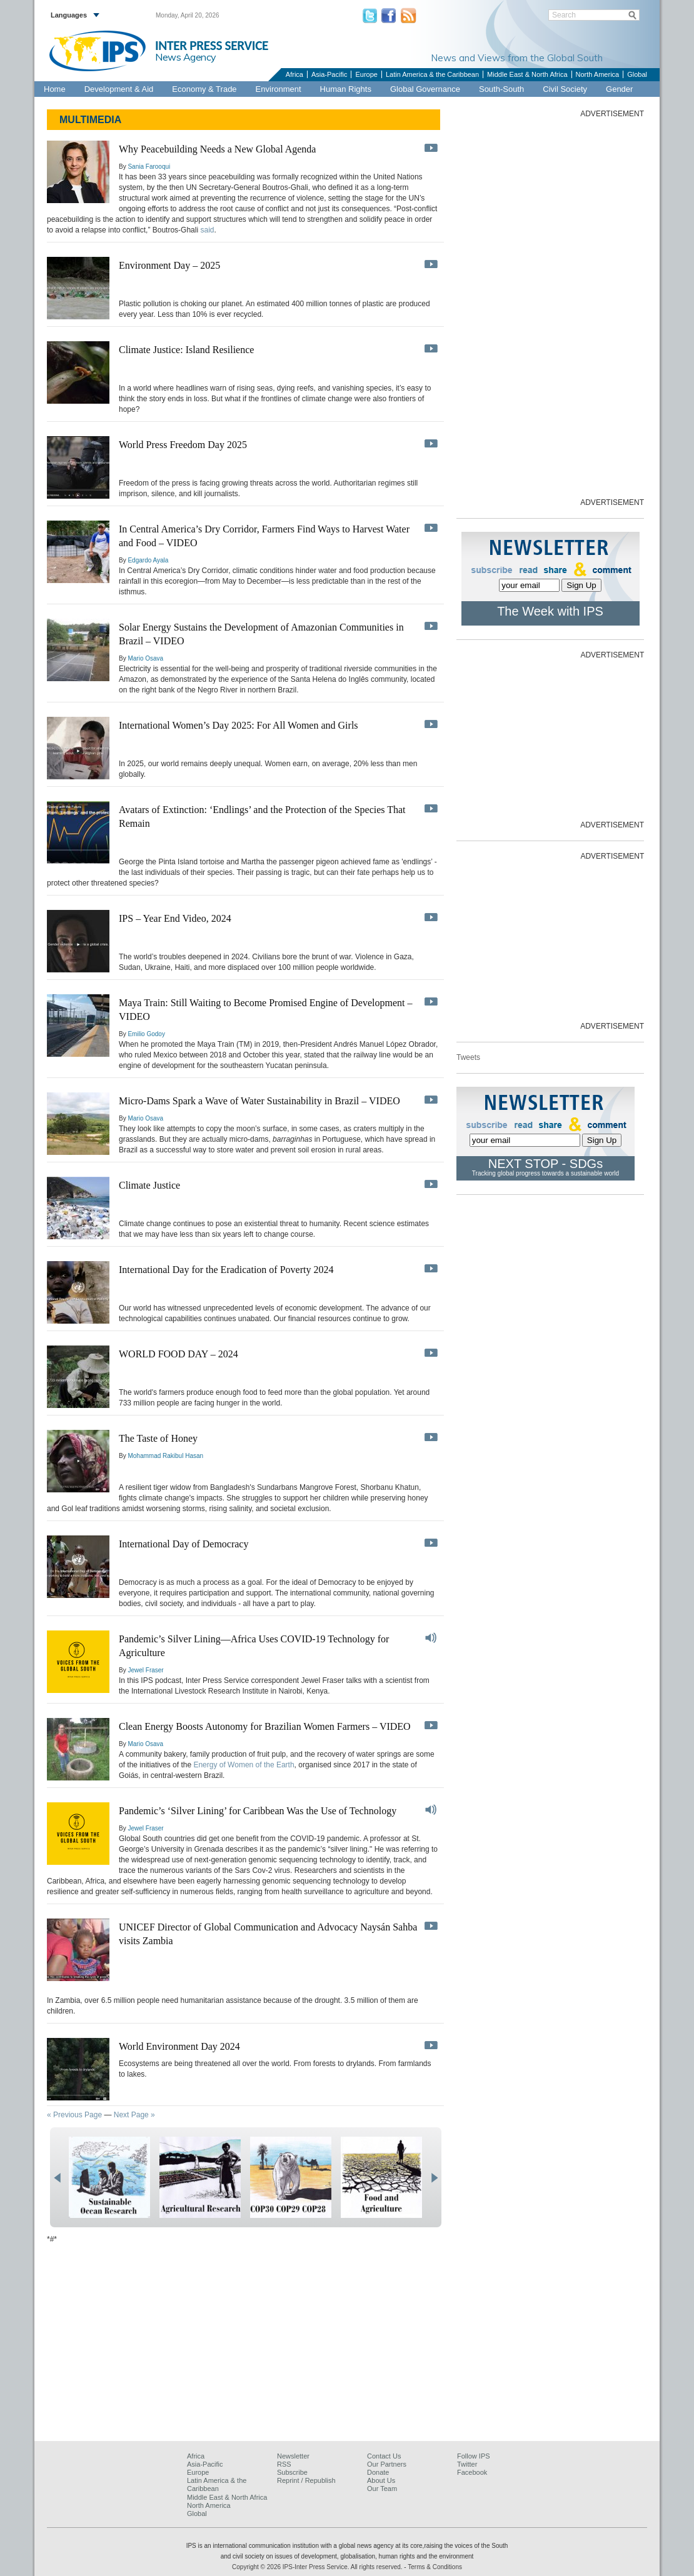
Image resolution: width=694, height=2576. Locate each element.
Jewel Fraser (145, 1670)
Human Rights (345, 89)
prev (57, 2178)
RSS (284, 2464)
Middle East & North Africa (527, 74)
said (207, 230)
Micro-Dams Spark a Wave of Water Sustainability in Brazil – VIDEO (259, 1101)
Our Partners (386, 2464)
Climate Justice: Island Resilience (186, 349)
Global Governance (425, 89)
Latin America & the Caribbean (432, 74)
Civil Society (565, 89)
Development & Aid (119, 89)
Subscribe (292, 2472)
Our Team (382, 2488)
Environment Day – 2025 (169, 265)
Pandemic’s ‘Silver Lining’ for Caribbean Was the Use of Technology (257, 1810)
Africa (294, 74)
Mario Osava (145, 658)
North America (598, 74)
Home (55, 89)
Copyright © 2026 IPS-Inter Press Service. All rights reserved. (318, 2567)
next (434, 2178)
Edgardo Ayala (148, 560)
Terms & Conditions (435, 2567)
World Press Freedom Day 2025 (183, 444)
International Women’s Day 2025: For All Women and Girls (238, 725)
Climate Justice (149, 1185)
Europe (366, 74)
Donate (378, 2472)
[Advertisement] (550, 306)
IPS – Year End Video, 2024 (175, 918)
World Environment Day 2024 (179, 2046)
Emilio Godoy (146, 1034)
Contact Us (384, 2456)
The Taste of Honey (158, 1438)
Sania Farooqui (149, 166)
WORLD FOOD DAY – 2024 (178, 1354)
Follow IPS (473, 2456)
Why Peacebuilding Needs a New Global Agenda (217, 149)
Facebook (472, 2472)
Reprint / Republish (306, 2480)
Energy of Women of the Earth (243, 1764)
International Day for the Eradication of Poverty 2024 (226, 1269)
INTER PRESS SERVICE (211, 45)
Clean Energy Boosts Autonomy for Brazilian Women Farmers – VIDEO (265, 1726)
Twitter (467, 2464)
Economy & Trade (204, 89)
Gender (619, 89)
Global (637, 74)
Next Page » (134, 2114)
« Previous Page (74, 2114)
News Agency (185, 57)
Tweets (468, 1057)
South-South (501, 89)
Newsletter (293, 2456)
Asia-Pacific (329, 74)
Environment (278, 89)
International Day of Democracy (183, 1544)
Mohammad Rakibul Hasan (165, 1455)
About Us (381, 2480)
